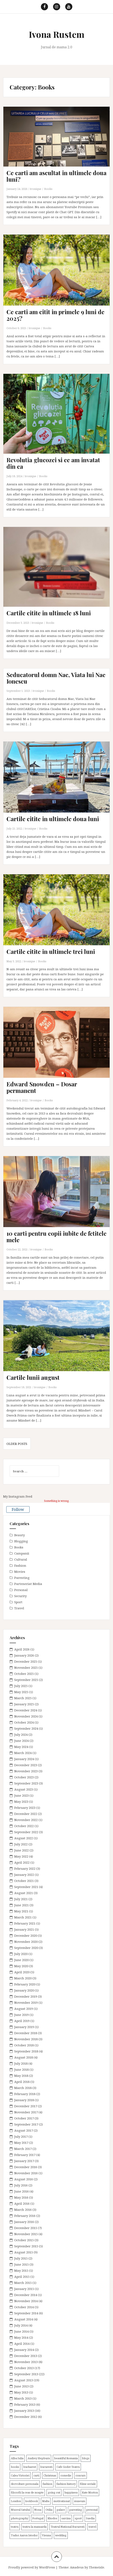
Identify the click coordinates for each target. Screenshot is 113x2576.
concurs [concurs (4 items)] (80, 2475)
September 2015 (26, 2246)
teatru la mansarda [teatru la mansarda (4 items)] (35, 2527)
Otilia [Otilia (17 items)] (48, 2510)
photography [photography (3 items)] (19, 2518)
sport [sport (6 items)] (78, 2518)
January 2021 (24, 1929)
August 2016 (23, 2179)
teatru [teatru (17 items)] (14, 2527)
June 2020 (21, 1960)
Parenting (22, 1578)
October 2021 (24, 1881)
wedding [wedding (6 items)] (60, 2535)
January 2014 (24, 2350)
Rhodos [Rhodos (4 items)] (52, 2518)
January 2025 (24, 1704)
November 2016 (26, 2173)
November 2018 (26, 2039)
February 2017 (24, 2155)
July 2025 (21, 1686)
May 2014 (21, 2337)
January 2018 (24, 2100)
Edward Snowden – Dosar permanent (41, 1087)
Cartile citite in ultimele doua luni (52, 819)
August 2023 (23, 1789)
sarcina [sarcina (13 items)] (66, 2518)
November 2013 (26, 2362)
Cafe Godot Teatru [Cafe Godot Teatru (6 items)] (68, 2467)
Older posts (16, 1444)
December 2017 (25, 2106)
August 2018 (23, 2057)
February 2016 (24, 2216)
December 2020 (25, 1935)
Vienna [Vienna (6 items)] (46, 2535)
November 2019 (26, 2002)
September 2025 (26, 1680)
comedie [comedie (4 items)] (65, 2475)
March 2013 (23, 2398)
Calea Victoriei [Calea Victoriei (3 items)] (20, 2475)
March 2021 (23, 1917)
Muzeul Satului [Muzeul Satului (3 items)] (20, 2510)
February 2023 (24, 1807)
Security (20, 1596)
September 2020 (26, 1948)
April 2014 (22, 2343)
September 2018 (26, 2051)
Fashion (20, 1565)
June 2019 (21, 2015)
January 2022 (24, 1874)
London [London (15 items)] (16, 2501)
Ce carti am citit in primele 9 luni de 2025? (55, 315)
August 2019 (23, 2008)
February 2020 (24, 1984)
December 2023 (25, 1765)
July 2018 (21, 2063)
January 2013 (24, 2410)
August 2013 (23, 2380)
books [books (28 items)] (15, 2467)
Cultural (20, 1559)
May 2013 (21, 2392)
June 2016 (21, 2191)
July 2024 (21, 1734)
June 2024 (21, 1740)
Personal (21, 1590)
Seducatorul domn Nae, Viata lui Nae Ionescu (55, 678)
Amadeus (77, 2567)
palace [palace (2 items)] (61, 2510)
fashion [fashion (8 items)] (47, 2484)
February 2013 (24, 2404)
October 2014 (24, 2307)
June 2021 (21, 1905)
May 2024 (21, 1747)
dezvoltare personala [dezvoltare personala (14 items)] (24, 2484)
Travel (19, 1608)
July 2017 (21, 2136)
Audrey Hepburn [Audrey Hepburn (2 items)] (39, 2458)
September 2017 (26, 2124)
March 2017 (23, 2149)
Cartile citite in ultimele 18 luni (48, 613)
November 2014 (26, 2301)
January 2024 (24, 1759)
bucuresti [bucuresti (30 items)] (46, 2467)
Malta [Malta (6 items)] (45, 2501)
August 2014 (23, 2319)
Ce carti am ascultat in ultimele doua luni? (56, 176)
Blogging (21, 1541)
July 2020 (21, 1954)
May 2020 (21, 1966)
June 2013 (21, 2386)
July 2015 (21, 2258)
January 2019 (24, 2027)
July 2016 (21, 2185)
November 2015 (26, 2234)
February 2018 (24, 2094)
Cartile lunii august (33, 1377)
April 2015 (22, 2276)
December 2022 (25, 1814)
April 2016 (22, 2203)
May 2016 (21, 2197)
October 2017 (24, 2118)
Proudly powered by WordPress (31, 2567)
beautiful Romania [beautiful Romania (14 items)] (66, 2458)
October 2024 (24, 1722)
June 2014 (21, 2331)
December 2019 (25, 1996)
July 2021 (21, 1899)
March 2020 (23, 1978)
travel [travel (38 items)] (92, 2527)
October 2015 (24, 2240)
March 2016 (23, 2209)
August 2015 (23, 2252)
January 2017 (24, 2161)
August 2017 (23, 2130)
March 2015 (23, 2283)
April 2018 (22, 2082)
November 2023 (26, 1771)
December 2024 (25, 1710)
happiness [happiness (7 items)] (71, 2492)
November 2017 (26, 2112)
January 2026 (24, 1655)
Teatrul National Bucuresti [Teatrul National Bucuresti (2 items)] (67, 2527)
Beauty (19, 1535)
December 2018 (25, 2033)
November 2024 (26, 1716)
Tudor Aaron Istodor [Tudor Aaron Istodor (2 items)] (24, 2535)
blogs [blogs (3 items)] (85, 2458)
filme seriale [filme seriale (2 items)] (88, 2484)
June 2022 (21, 1850)
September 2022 (26, 1832)
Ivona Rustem (56, 34)
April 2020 (22, 1972)
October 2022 (24, 1826)
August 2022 (23, 1838)
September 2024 (26, 1728)
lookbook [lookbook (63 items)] (31, 2501)
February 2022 (24, 1868)
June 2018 (21, 2069)
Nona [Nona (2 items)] (37, 2510)
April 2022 (22, 1862)
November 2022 (26, 1820)
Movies (19, 1571)
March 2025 (23, 1698)
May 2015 (21, 2270)
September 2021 (26, 1887)
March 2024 (23, 1753)
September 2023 (26, 1783)
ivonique (35, 189)
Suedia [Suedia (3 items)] (90, 2518)
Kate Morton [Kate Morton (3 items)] (90, 2492)
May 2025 (21, 1692)
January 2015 (24, 2289)
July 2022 (21, 1844)
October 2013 (24, 2368)
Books (48, 189)
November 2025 (26, 1667)
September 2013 (26, 2374)
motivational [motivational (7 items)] (61, 2501)
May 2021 (21, 1911)
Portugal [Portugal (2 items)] (37, 2518)
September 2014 (26, 2313)
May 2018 (21, 2075)
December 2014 (25, 2295)
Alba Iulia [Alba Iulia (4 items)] (17, 2458)
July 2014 (21, 2325)
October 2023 (24, 1777)
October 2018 (24, 2045)
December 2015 (25, 2228)
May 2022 (21, 1856)
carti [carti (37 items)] (36, 2475)
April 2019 (22, 2021)
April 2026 (22, 1649)
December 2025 (25, 1661)
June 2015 (21, 2264)
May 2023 (21, 1801)
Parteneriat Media (28, 1584)
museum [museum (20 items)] (79, 2501)
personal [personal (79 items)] (92, 2510)
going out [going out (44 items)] (54, 2492)
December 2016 (25, 2167)
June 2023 (21, 1795)
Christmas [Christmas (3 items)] (49, 2475)
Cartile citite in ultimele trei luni (50, 951)
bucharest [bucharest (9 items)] (29, 2467)
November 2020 (26, 1941)
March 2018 (23, 2088)
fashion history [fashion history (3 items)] (66, 2484)
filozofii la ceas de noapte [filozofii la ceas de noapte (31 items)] (27, 2492)
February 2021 (24, 1923)
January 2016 (24, 2222)
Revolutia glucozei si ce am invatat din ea (53, 463)
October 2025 (24, 1673)
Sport (18, 1602)
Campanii (21, 1553)
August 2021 (23, 1893)
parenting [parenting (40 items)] (75, 2510)
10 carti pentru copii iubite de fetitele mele (56, 1236)
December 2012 (25, 2417)
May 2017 (21, 2142)
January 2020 (24, 1990)
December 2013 (25, 2356)
